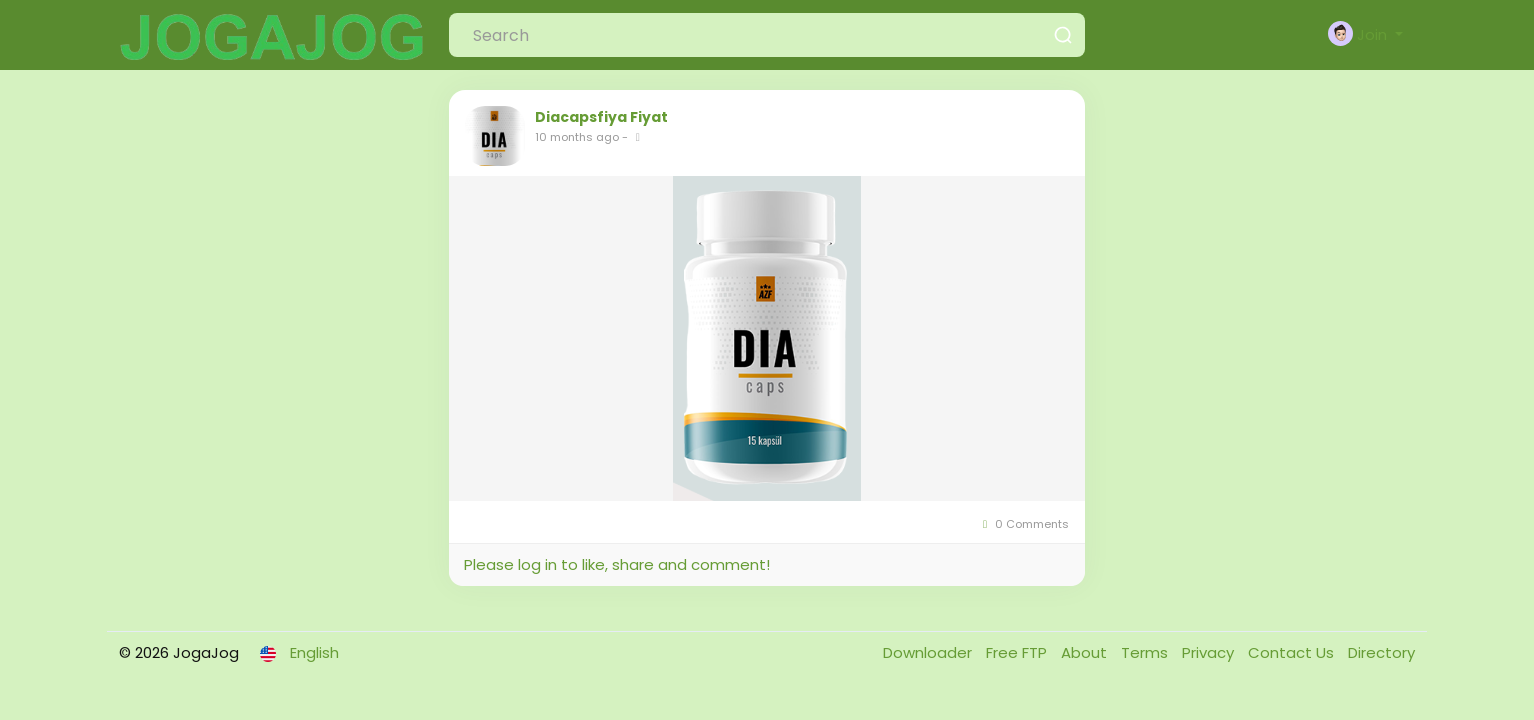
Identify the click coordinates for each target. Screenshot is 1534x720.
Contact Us (1293, 652)
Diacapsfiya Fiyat (601, 117)
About (1086, 652)
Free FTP (1018, 652)
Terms (1146, 652)
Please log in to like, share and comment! (617, 564)
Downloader (929, 652)
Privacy (1210, 652)
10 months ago (577, 137)
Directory (1381, 652)
